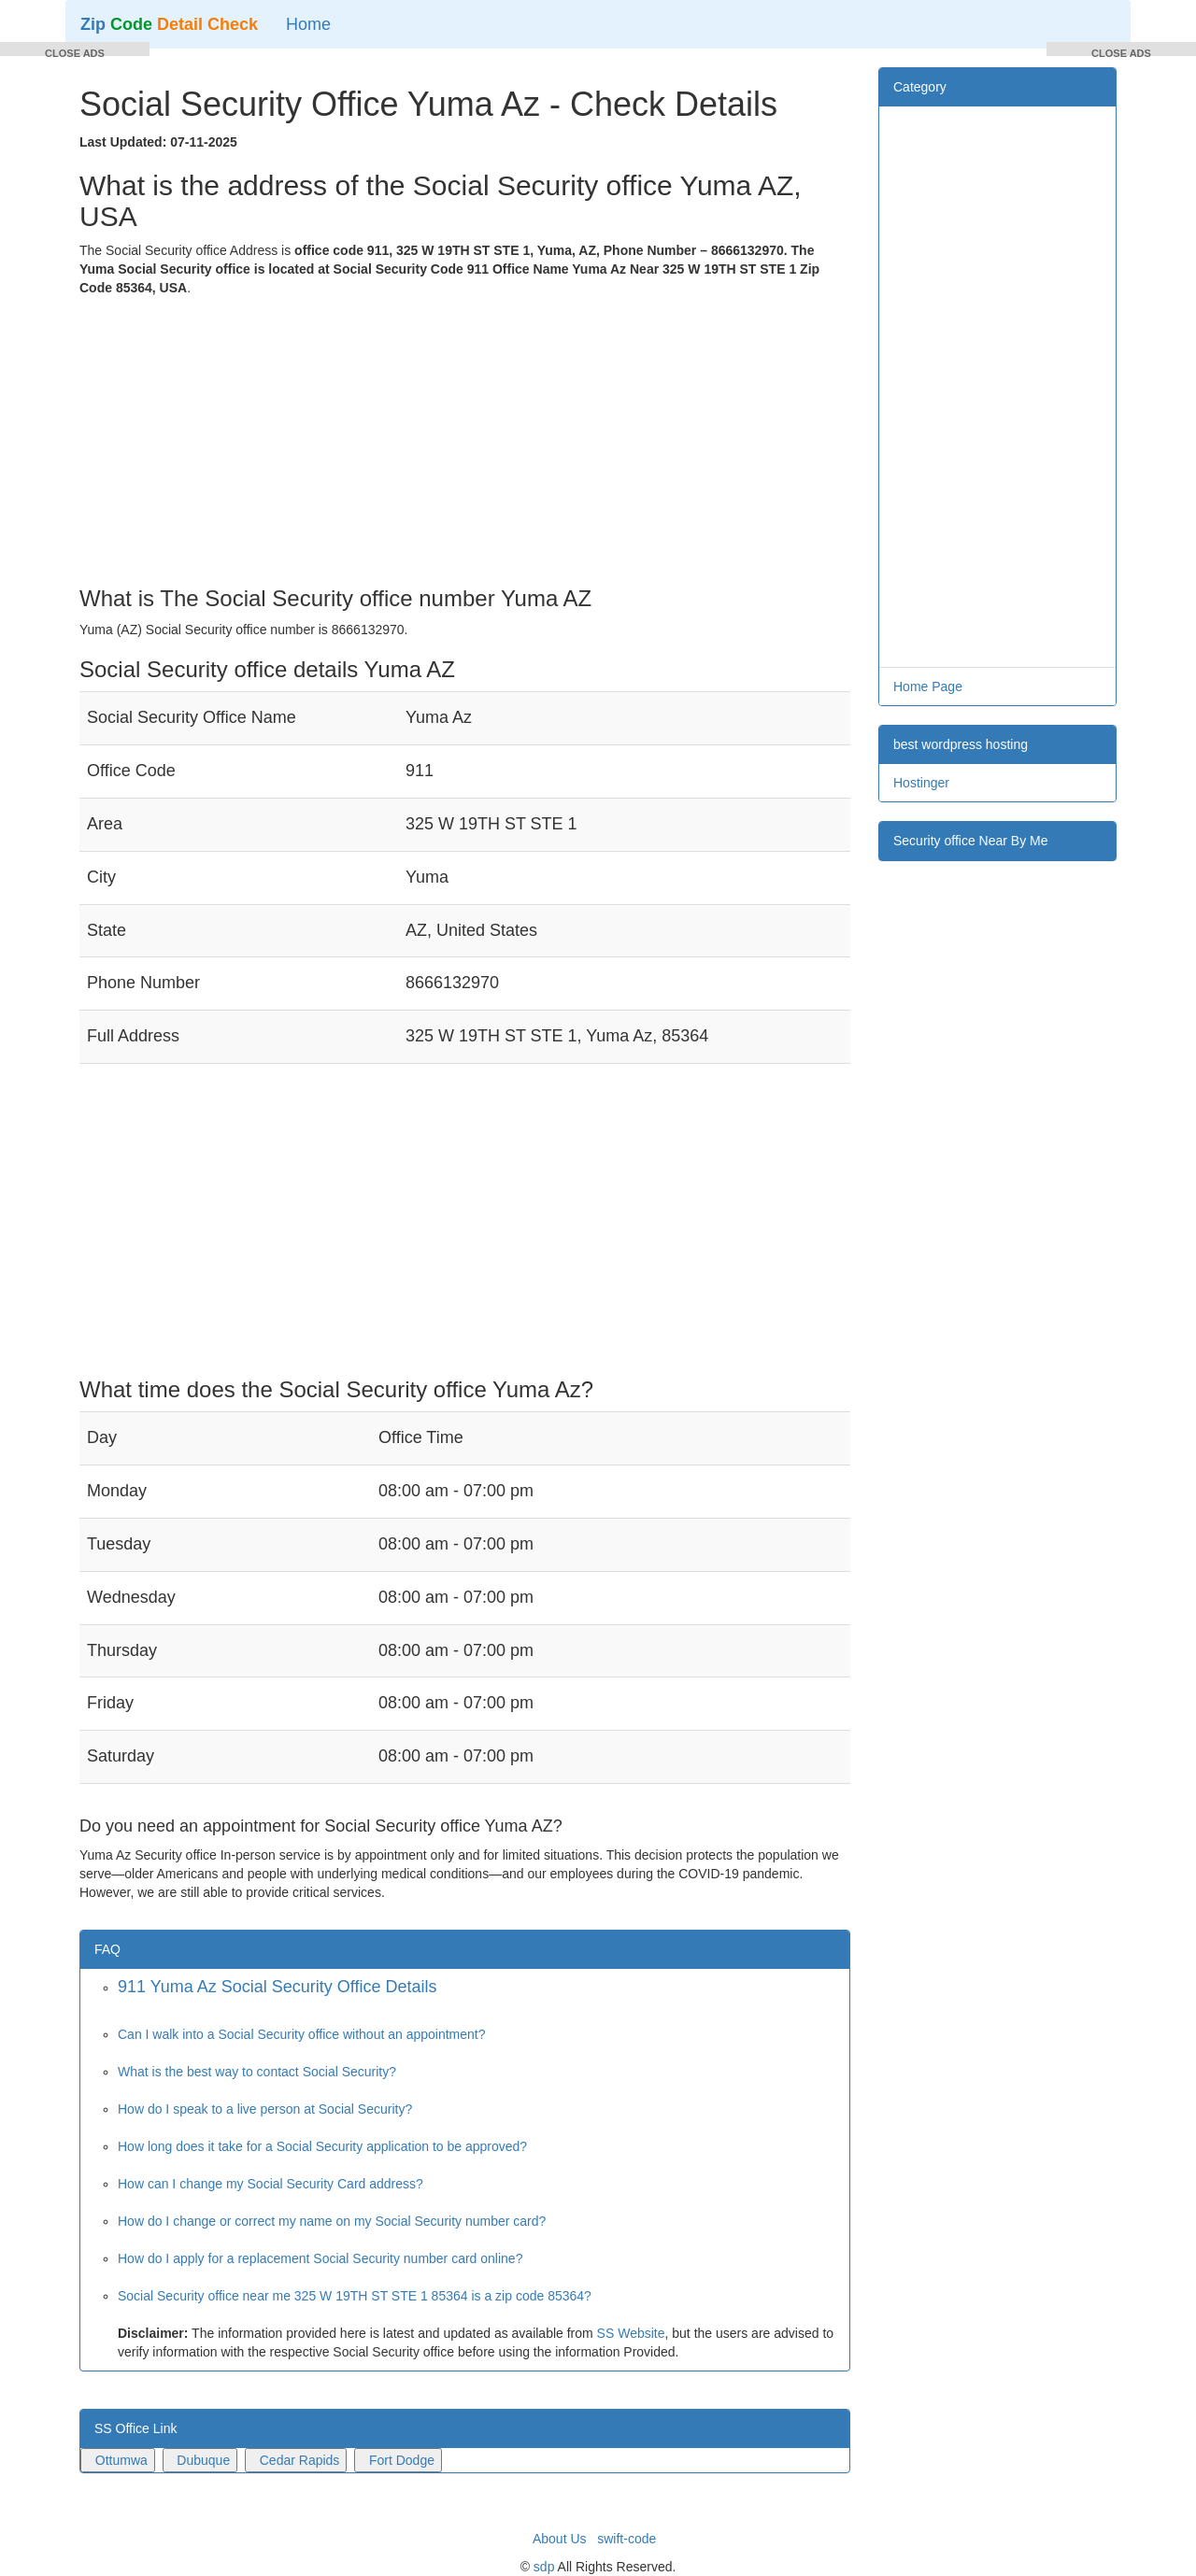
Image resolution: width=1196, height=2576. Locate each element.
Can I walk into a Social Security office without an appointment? (302, 2034)
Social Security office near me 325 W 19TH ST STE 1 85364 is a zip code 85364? (354, 2295)
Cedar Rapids (300, 2460)
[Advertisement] (464, 437)
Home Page (927, 686)
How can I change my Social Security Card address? (270, 2183)
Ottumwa (121, 2460)
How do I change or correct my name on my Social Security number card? (332, 2221)
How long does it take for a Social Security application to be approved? (322, 2146)
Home (308, 24)
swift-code (626, 2538)
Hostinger (921, 782)
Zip (169, 24)
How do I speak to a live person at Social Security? (265, 2109)
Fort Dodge (401, 2460)
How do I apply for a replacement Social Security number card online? (320, 2258)
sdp (544, 2566)
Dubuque (203, 2460)
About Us (560, 2538)
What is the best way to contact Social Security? (257, 2071)
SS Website (631, 2333)
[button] (75, 49)
